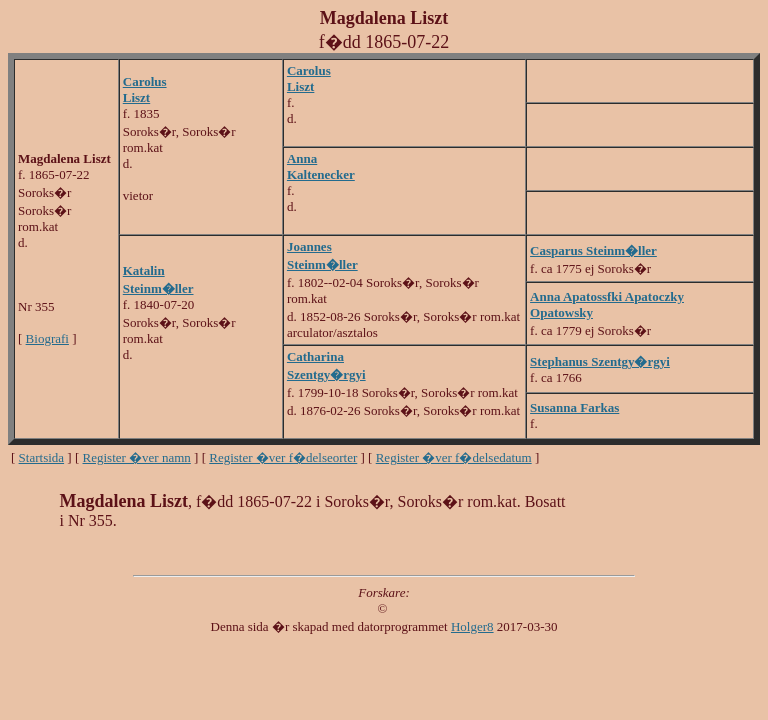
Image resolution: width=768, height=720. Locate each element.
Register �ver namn (137, 457)
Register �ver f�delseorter (283, 457)
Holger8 (472, 626)
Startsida (42, 457)
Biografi (47, 338)
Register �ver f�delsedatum (454, 457)
